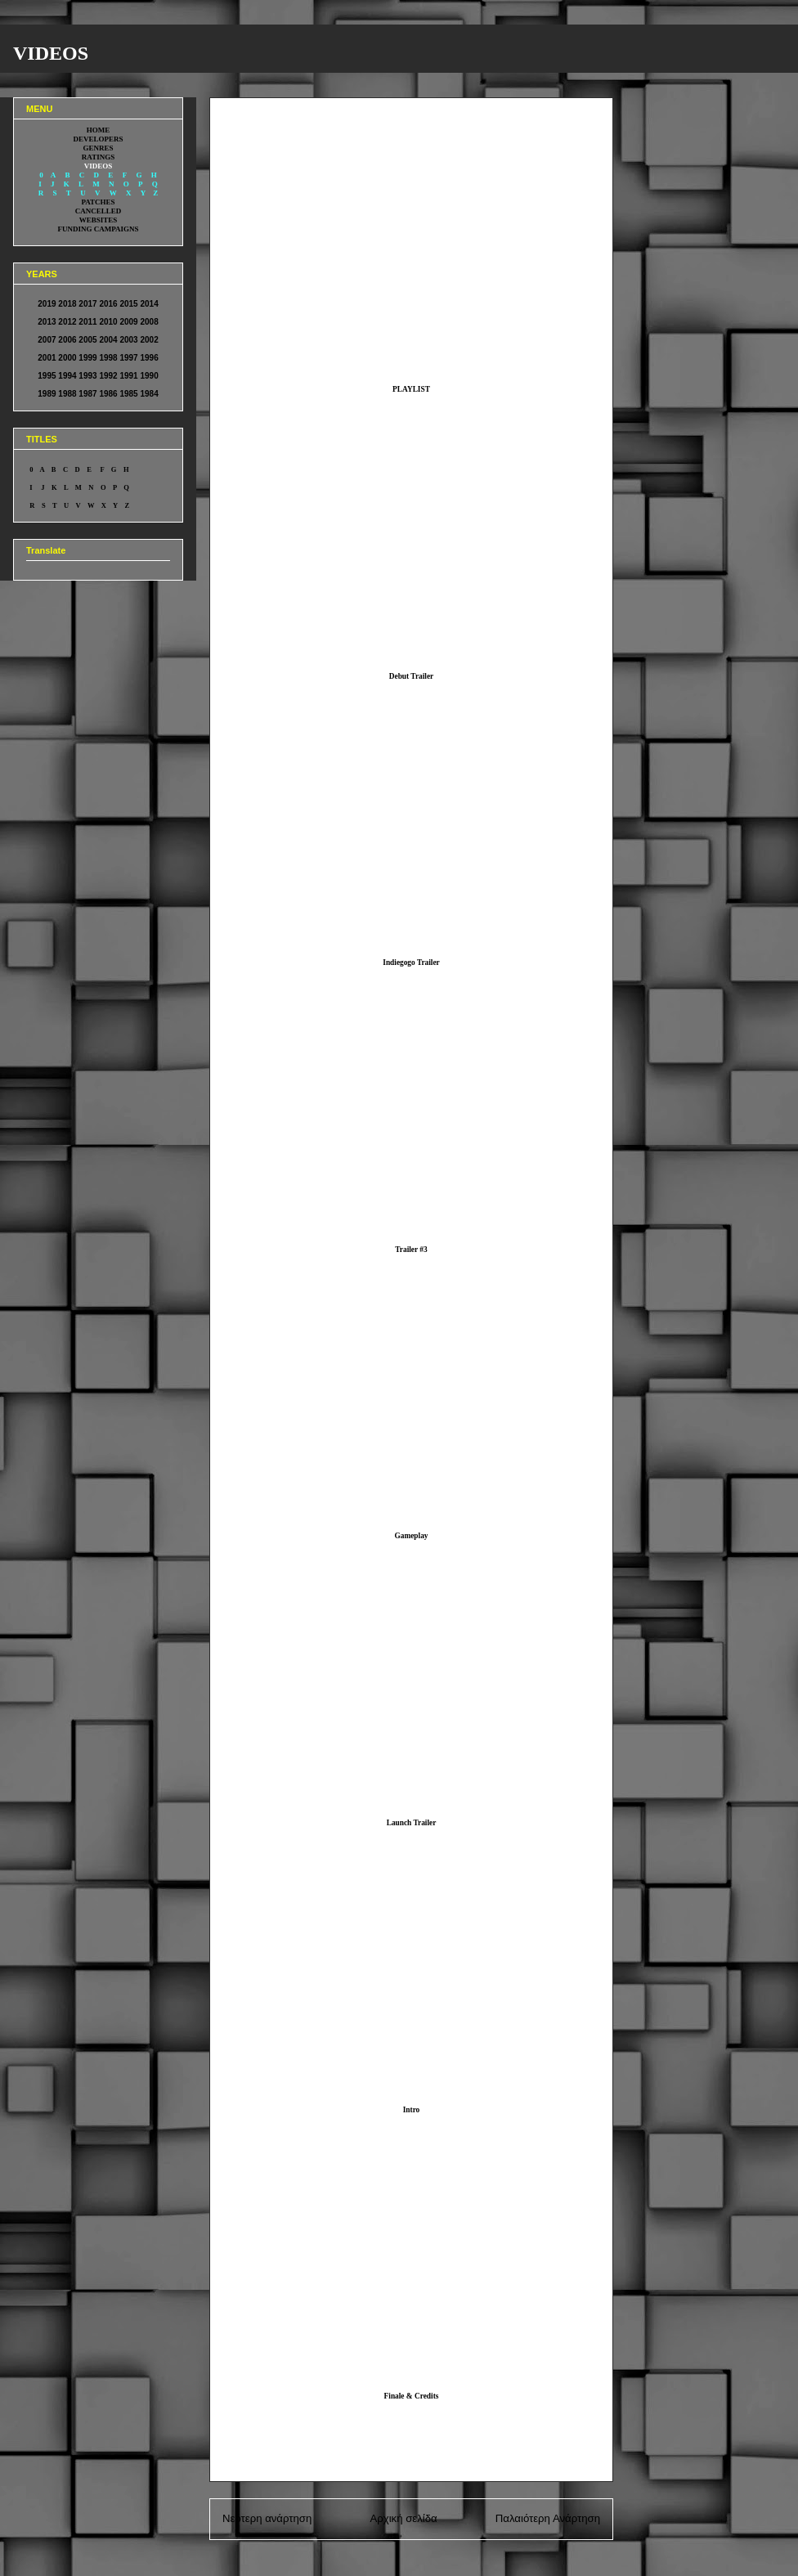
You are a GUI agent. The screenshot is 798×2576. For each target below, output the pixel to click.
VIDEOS (50, 53)
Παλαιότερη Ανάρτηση (547, 2518)
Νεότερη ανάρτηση (267, 2518)
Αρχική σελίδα (403, 2518)
